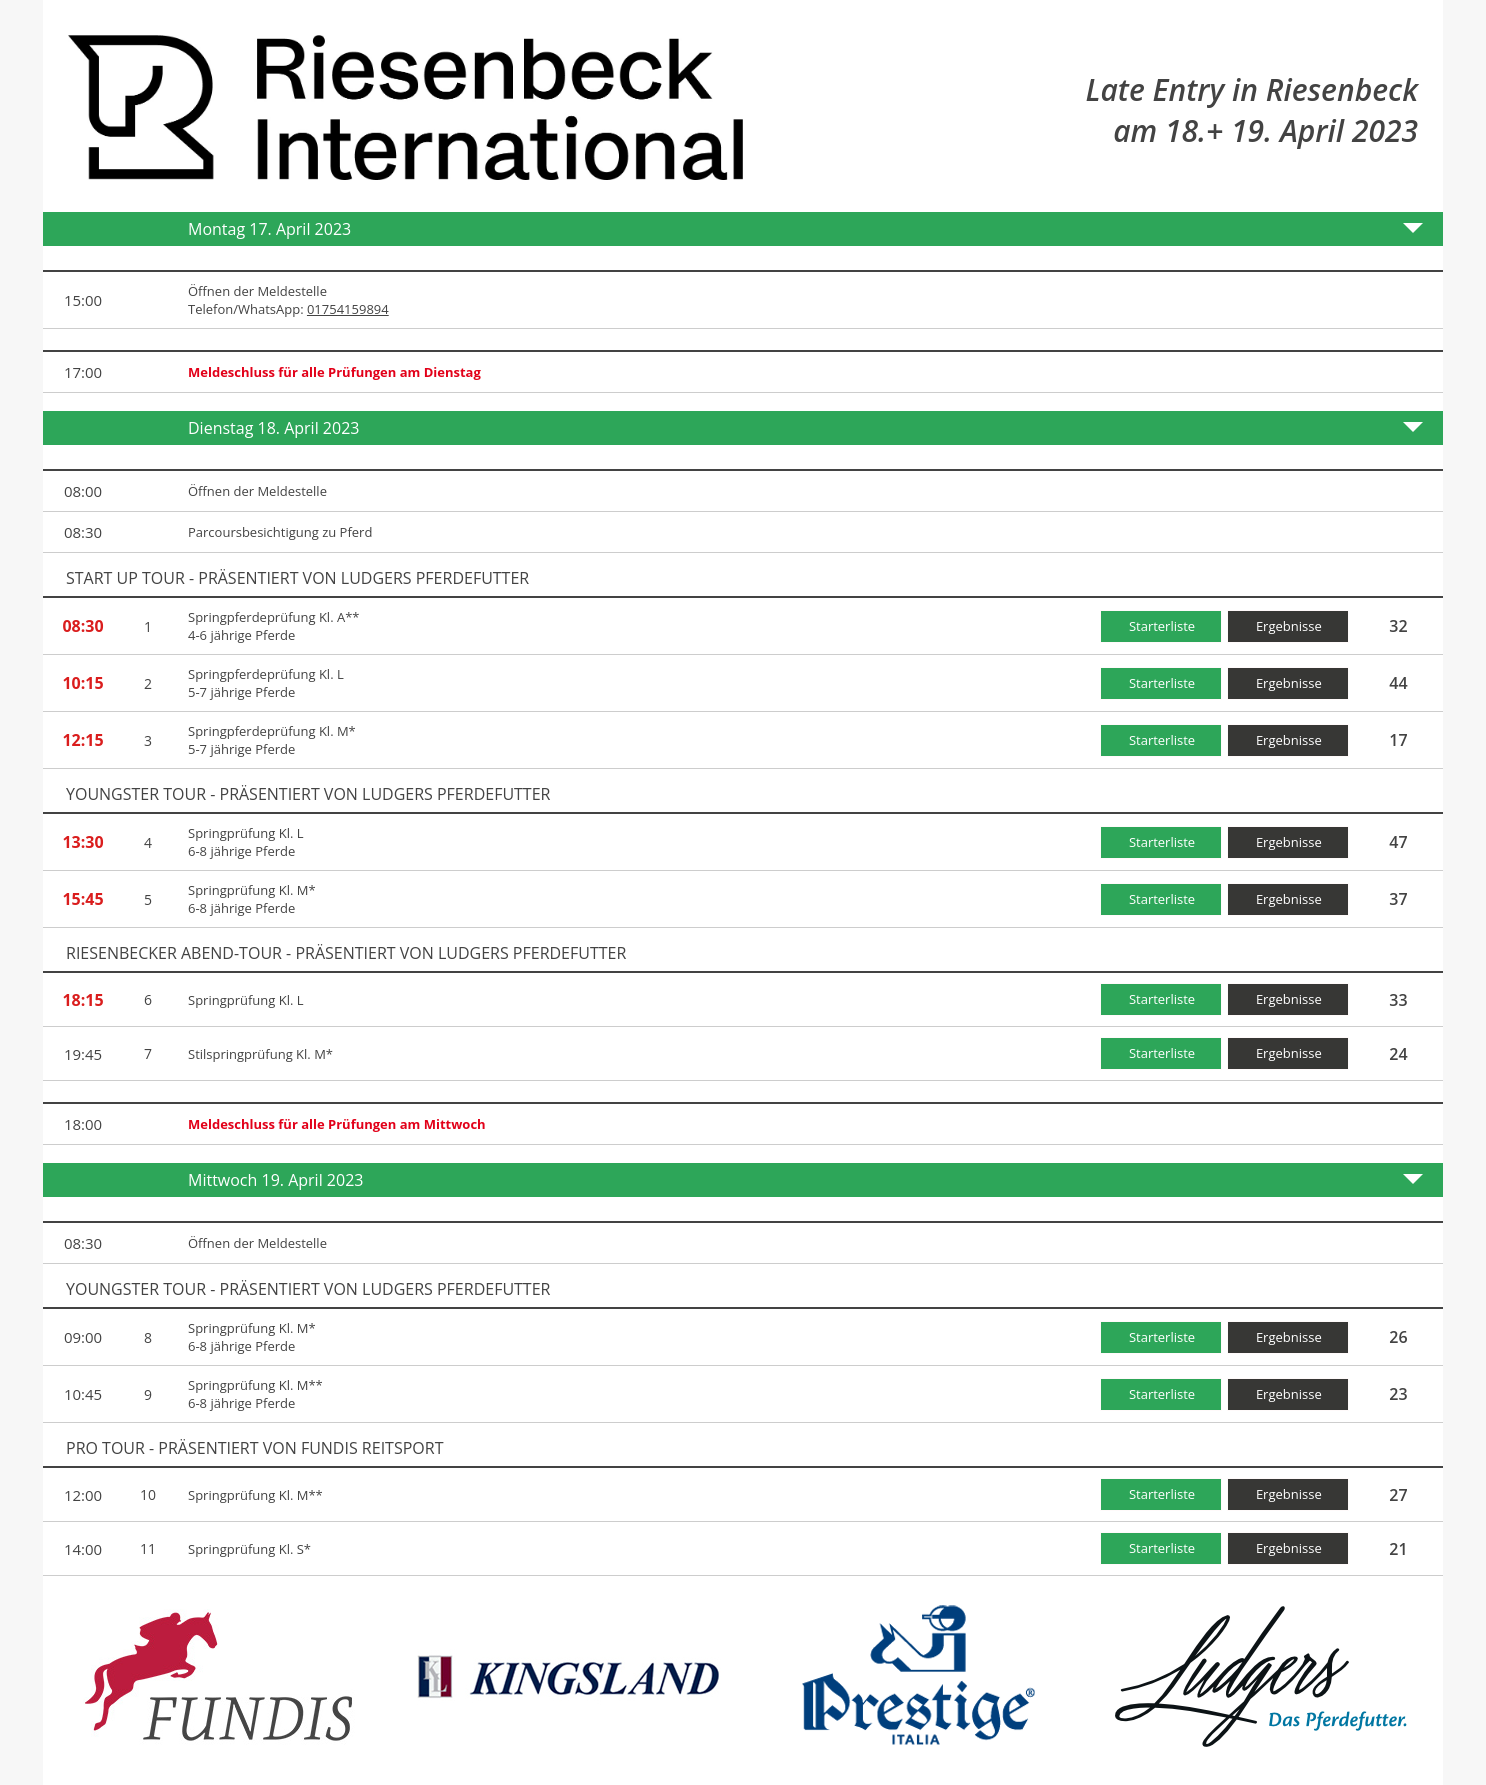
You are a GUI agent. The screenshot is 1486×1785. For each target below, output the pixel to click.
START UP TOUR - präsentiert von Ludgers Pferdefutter (297, 578)
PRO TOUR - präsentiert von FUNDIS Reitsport (254, 1448)
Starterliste (1162, 626)
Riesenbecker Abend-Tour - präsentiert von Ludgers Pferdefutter (346, 953)
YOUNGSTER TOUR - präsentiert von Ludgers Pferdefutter (308, 794)
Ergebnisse (1289, 626)
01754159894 (348, 309)
